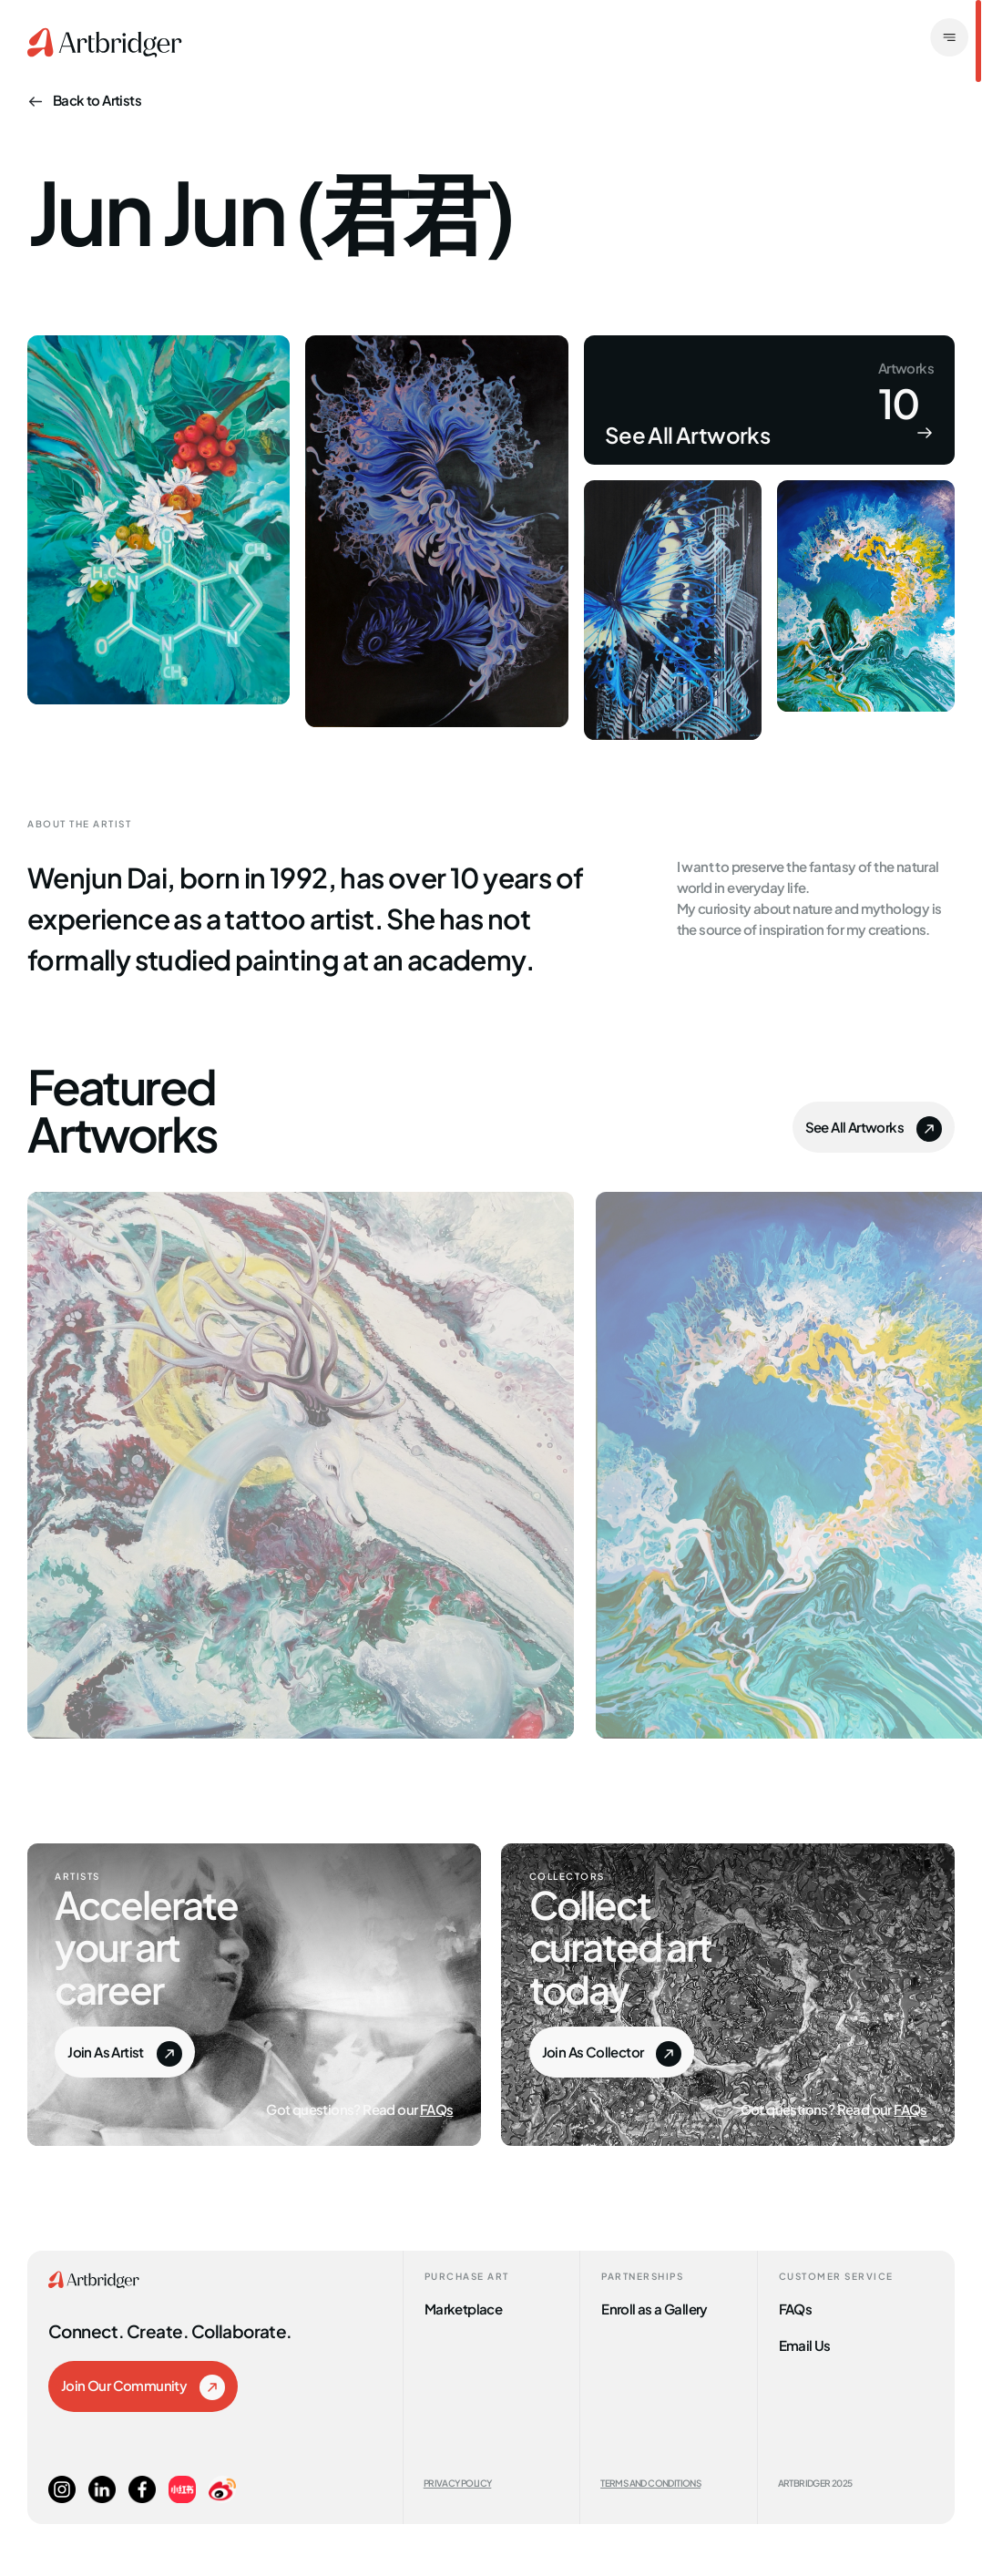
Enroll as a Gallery (654, 2307)
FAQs (437, 2108)
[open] (949, 39)
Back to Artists (84, 98)
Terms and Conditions (650, 2482)
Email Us (805, 2344)
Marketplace (463, 2307)
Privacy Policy (458, 2482)
